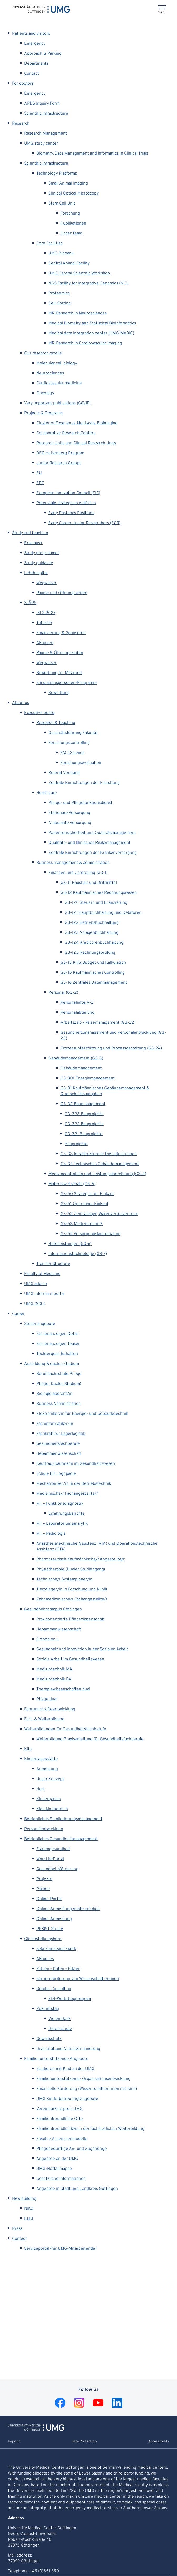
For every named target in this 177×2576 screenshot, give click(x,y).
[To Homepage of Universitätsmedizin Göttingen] (36, 2429)
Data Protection (84, 2441)
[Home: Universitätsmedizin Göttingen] (40, 9)
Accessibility (158, 2441)
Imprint (14, 2441)
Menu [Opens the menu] (162, 12)
